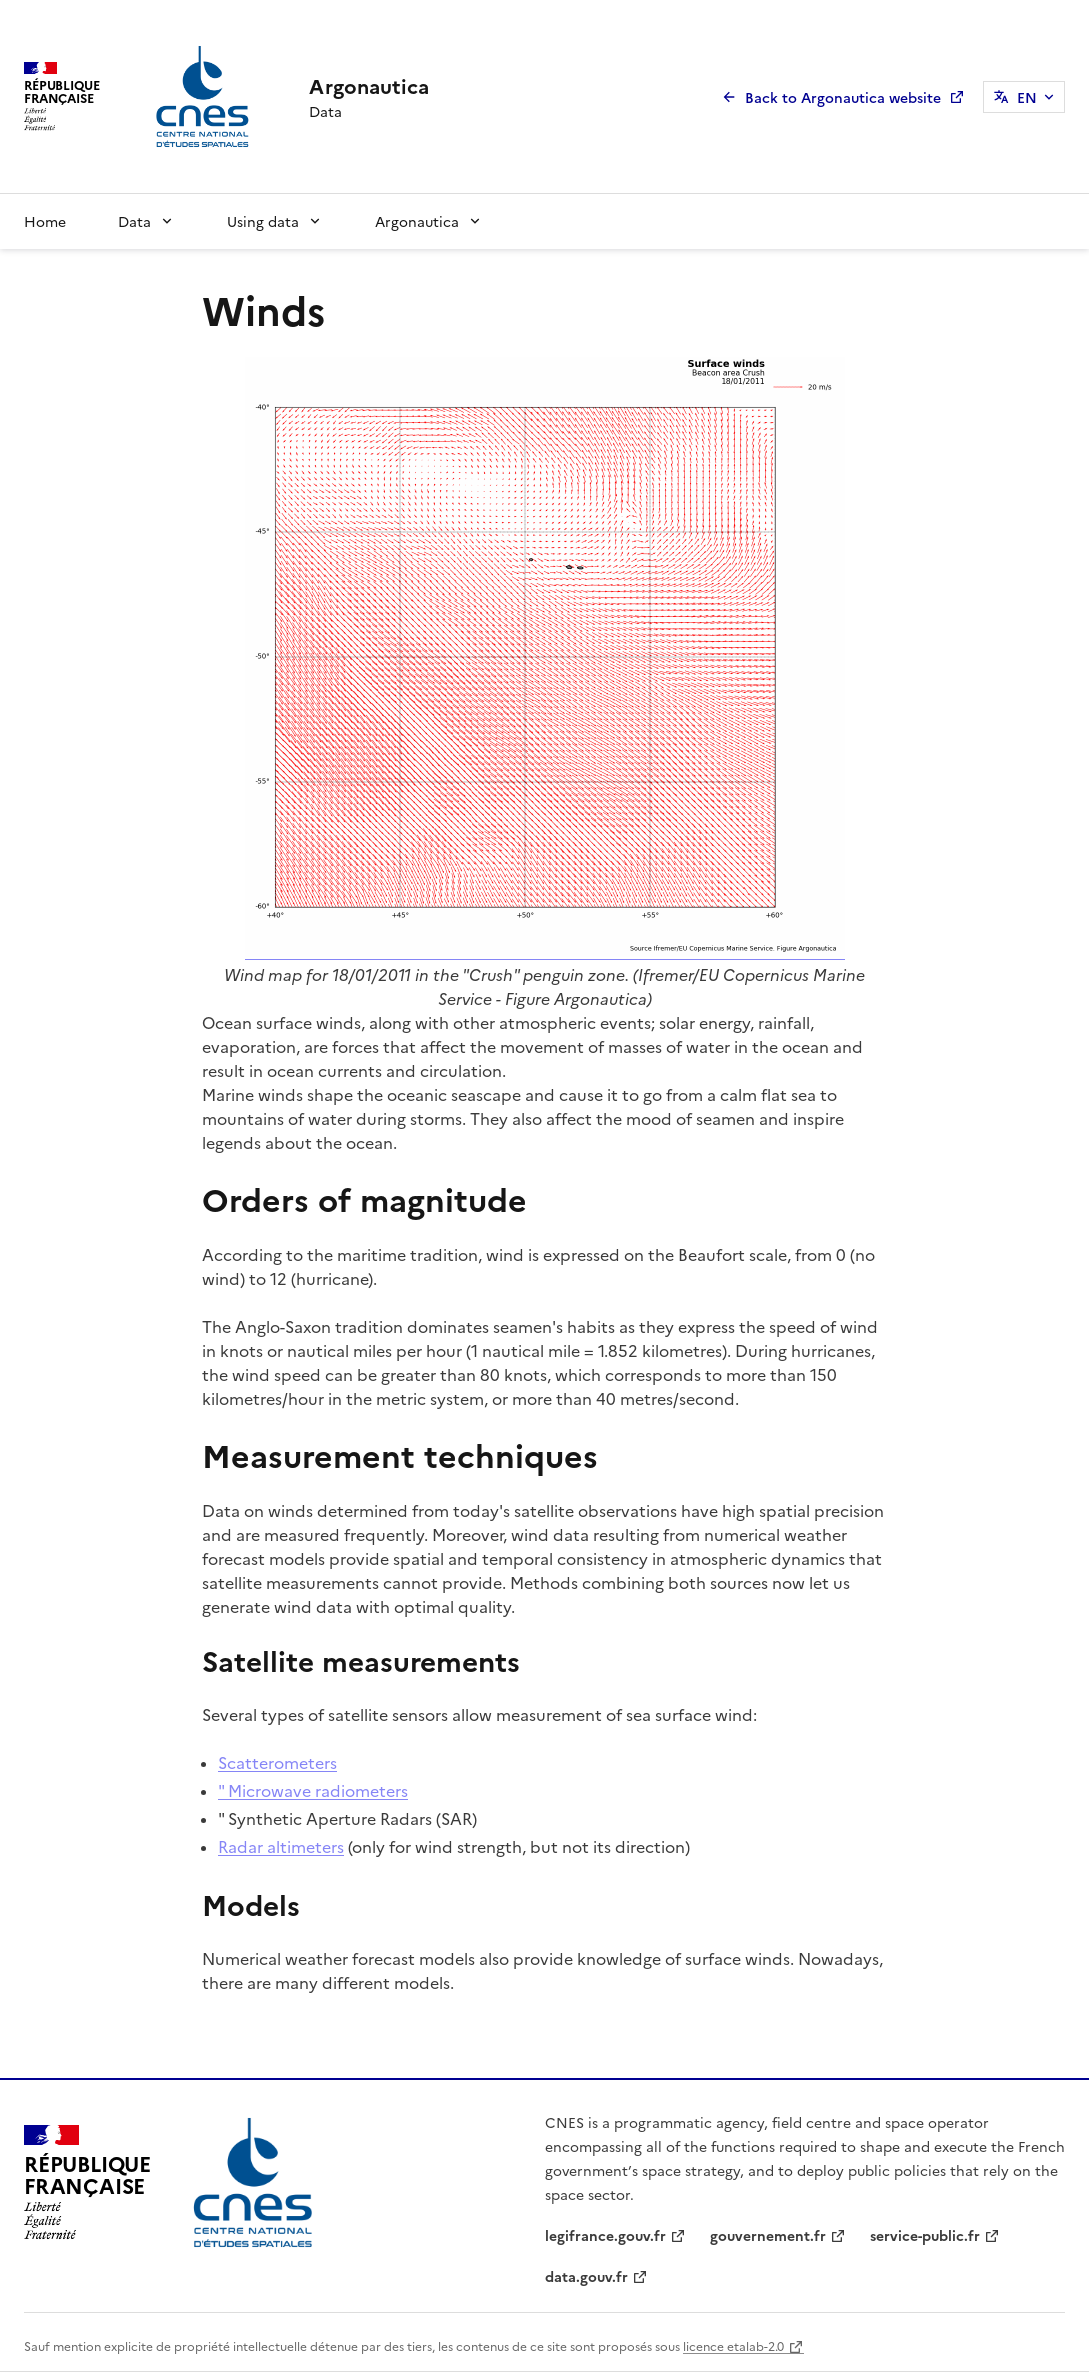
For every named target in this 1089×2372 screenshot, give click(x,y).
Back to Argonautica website (843, 97)
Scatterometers (277, 1762)
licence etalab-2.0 (733, 2345)
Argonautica (417, 221)
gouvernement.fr (768, 2235)
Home (45, 221)
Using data (263, 221)
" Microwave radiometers (313, 1790)
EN (1027, 97)
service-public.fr (925, 2235)
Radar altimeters (281, 1846)
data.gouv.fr (586, 2276)
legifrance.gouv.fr (605, 2235)
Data (134, 221)
